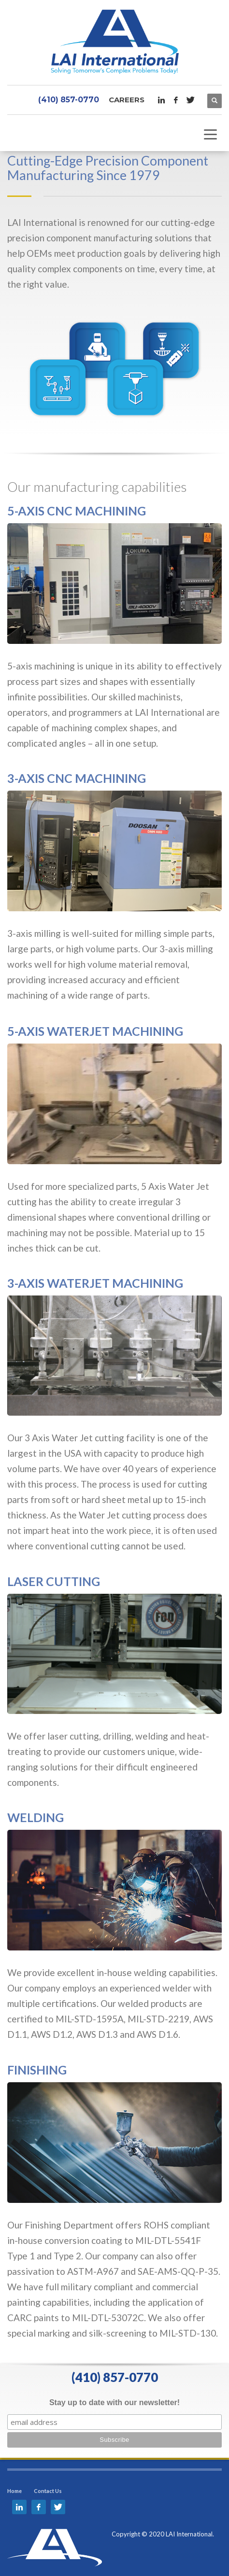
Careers (126, 99)
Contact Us (48, 2491)
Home (14, 2491)
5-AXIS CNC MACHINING (76, 510)
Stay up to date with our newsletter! (114, 2402)
